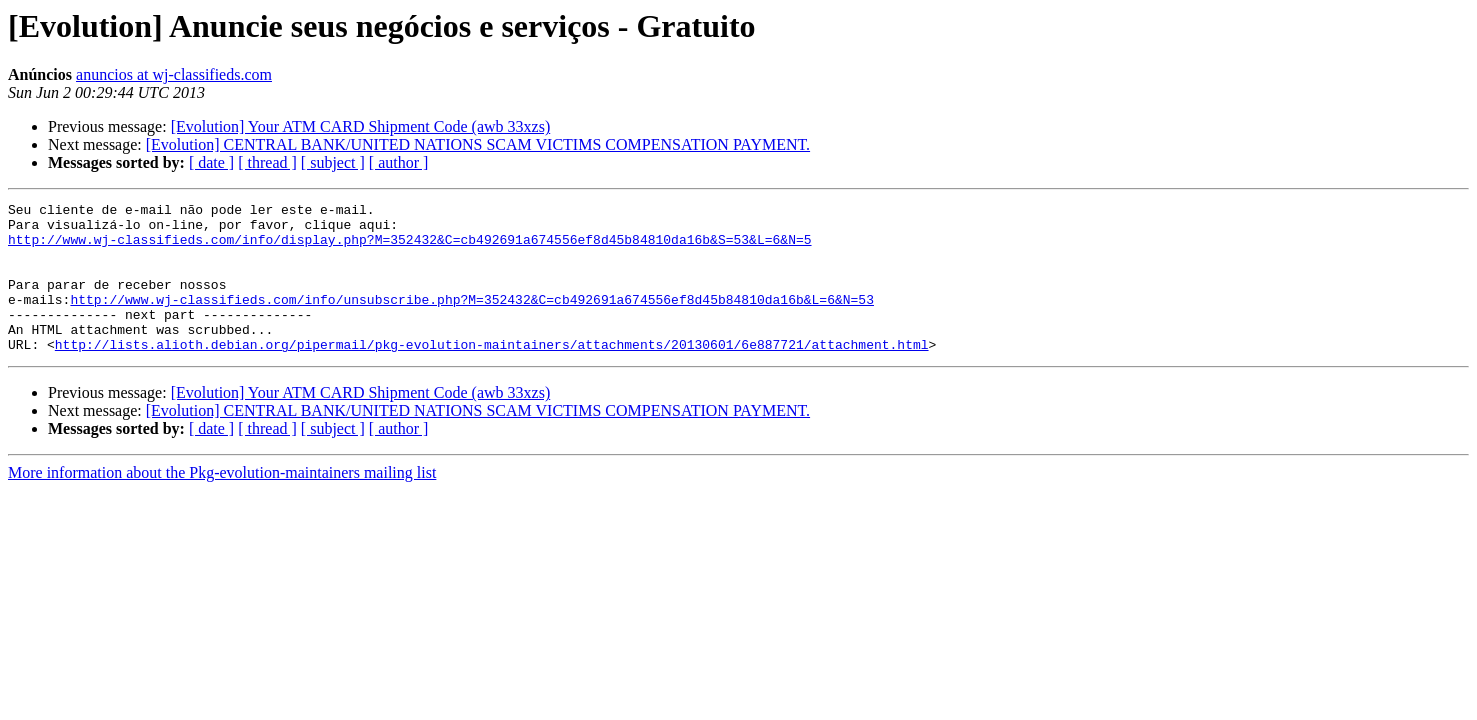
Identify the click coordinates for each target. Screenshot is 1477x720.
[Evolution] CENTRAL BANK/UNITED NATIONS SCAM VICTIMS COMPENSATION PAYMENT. (478, 144)
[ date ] (211, 162)
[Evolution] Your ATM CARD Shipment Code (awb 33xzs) (361, 126)
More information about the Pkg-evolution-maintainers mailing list (222, 502)
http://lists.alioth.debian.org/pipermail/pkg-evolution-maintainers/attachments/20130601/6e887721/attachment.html (492, 374)
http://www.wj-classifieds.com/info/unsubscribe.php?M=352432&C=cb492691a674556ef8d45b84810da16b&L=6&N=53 (471, 320)
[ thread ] (267, 162)
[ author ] (399, 162)
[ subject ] (333, 162)
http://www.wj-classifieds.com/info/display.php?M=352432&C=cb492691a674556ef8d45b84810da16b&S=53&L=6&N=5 (409, 248)
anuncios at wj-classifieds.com (174, 74)
